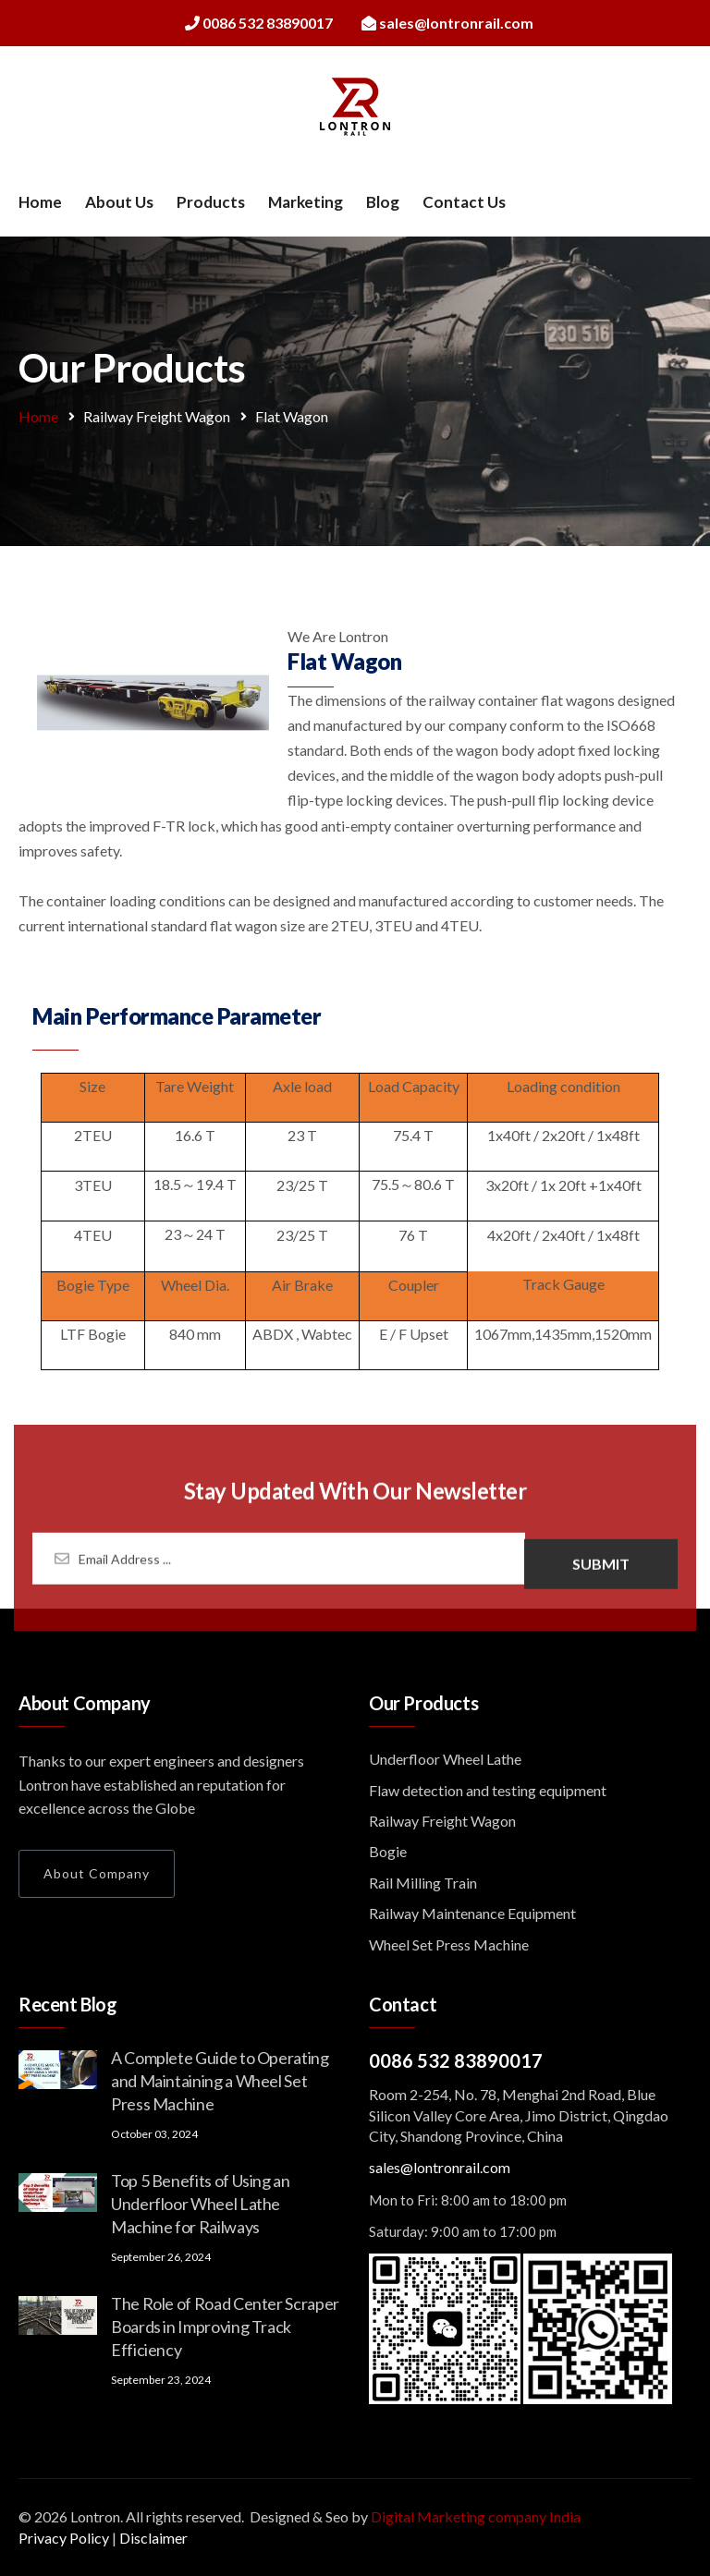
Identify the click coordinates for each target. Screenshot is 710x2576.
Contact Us (464, 202)
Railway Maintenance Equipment (472, 1913)
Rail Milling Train (423, 1882)
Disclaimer (153, 2537)
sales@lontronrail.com (439, 2167)
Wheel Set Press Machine (449, 1944)
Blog (382, 202)
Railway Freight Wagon (156, 416)
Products (211, 202)
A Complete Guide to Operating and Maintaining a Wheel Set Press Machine (220, 2080)
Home (40, 202)
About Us (119, 202)
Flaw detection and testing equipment (487, 1790)
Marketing (305, 202)
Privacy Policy (63, 2537)
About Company (96, 1873)
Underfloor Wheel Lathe (445, 1759)
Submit (601, 1571)
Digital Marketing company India (476, 2516)
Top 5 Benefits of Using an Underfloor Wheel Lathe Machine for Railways (200, 2203)
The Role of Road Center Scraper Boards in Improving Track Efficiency (225, 2326)
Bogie (388, 1851)
